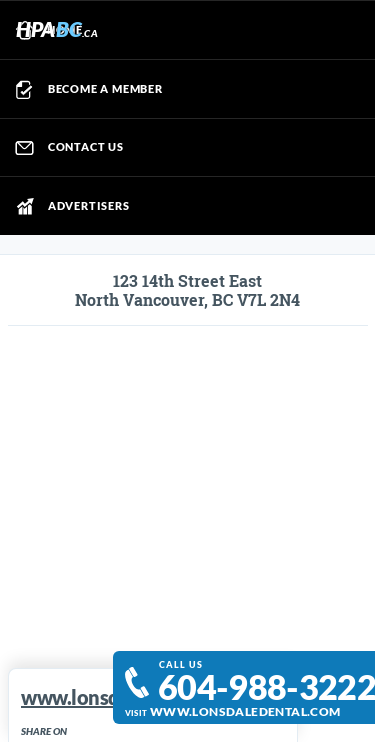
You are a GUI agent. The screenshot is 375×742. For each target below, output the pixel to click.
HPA (57, 28)
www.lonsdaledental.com (245, 711)
